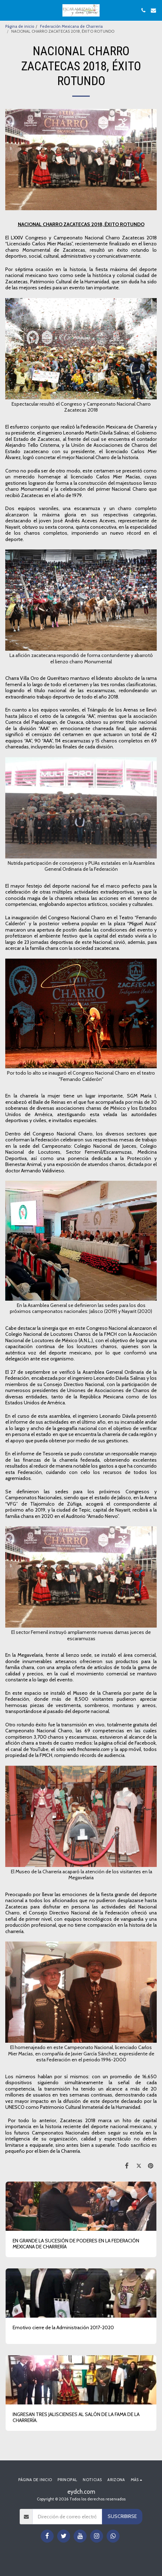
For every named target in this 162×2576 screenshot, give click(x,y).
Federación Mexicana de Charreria (71, 26)
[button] (8, 10)
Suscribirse (122, 2516)
